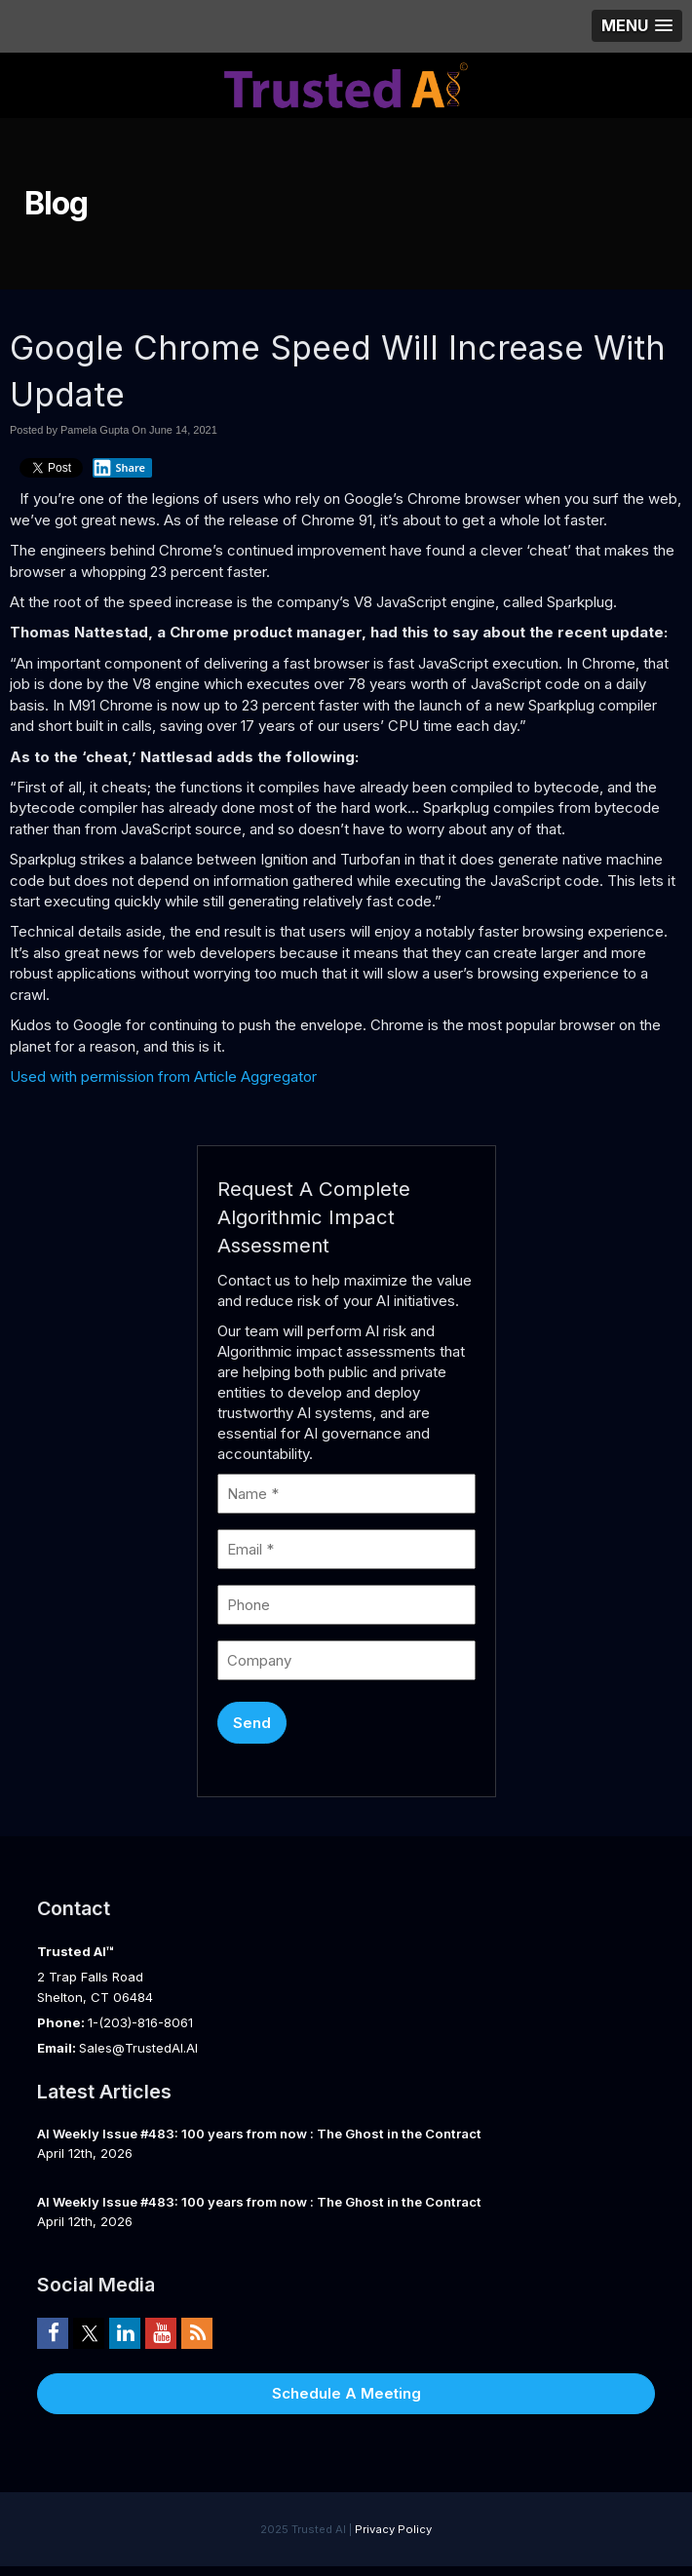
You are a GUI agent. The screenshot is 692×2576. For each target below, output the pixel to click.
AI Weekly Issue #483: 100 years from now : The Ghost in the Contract (259, 2133)
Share (119, 468)
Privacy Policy (393, 2529)
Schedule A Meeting (346, 2393)
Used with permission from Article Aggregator (163, 1076)
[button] (637, 26)
